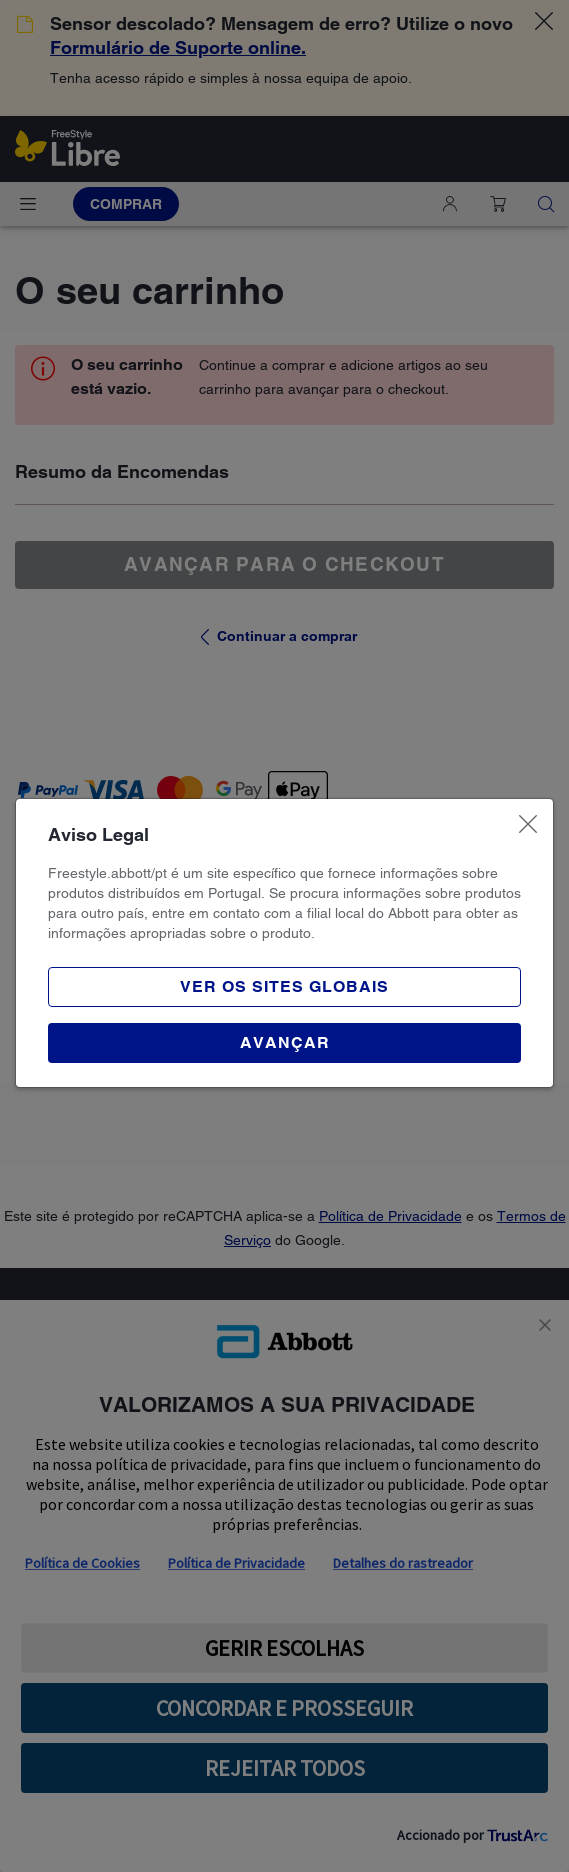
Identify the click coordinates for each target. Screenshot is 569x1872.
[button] (284, 1043)
